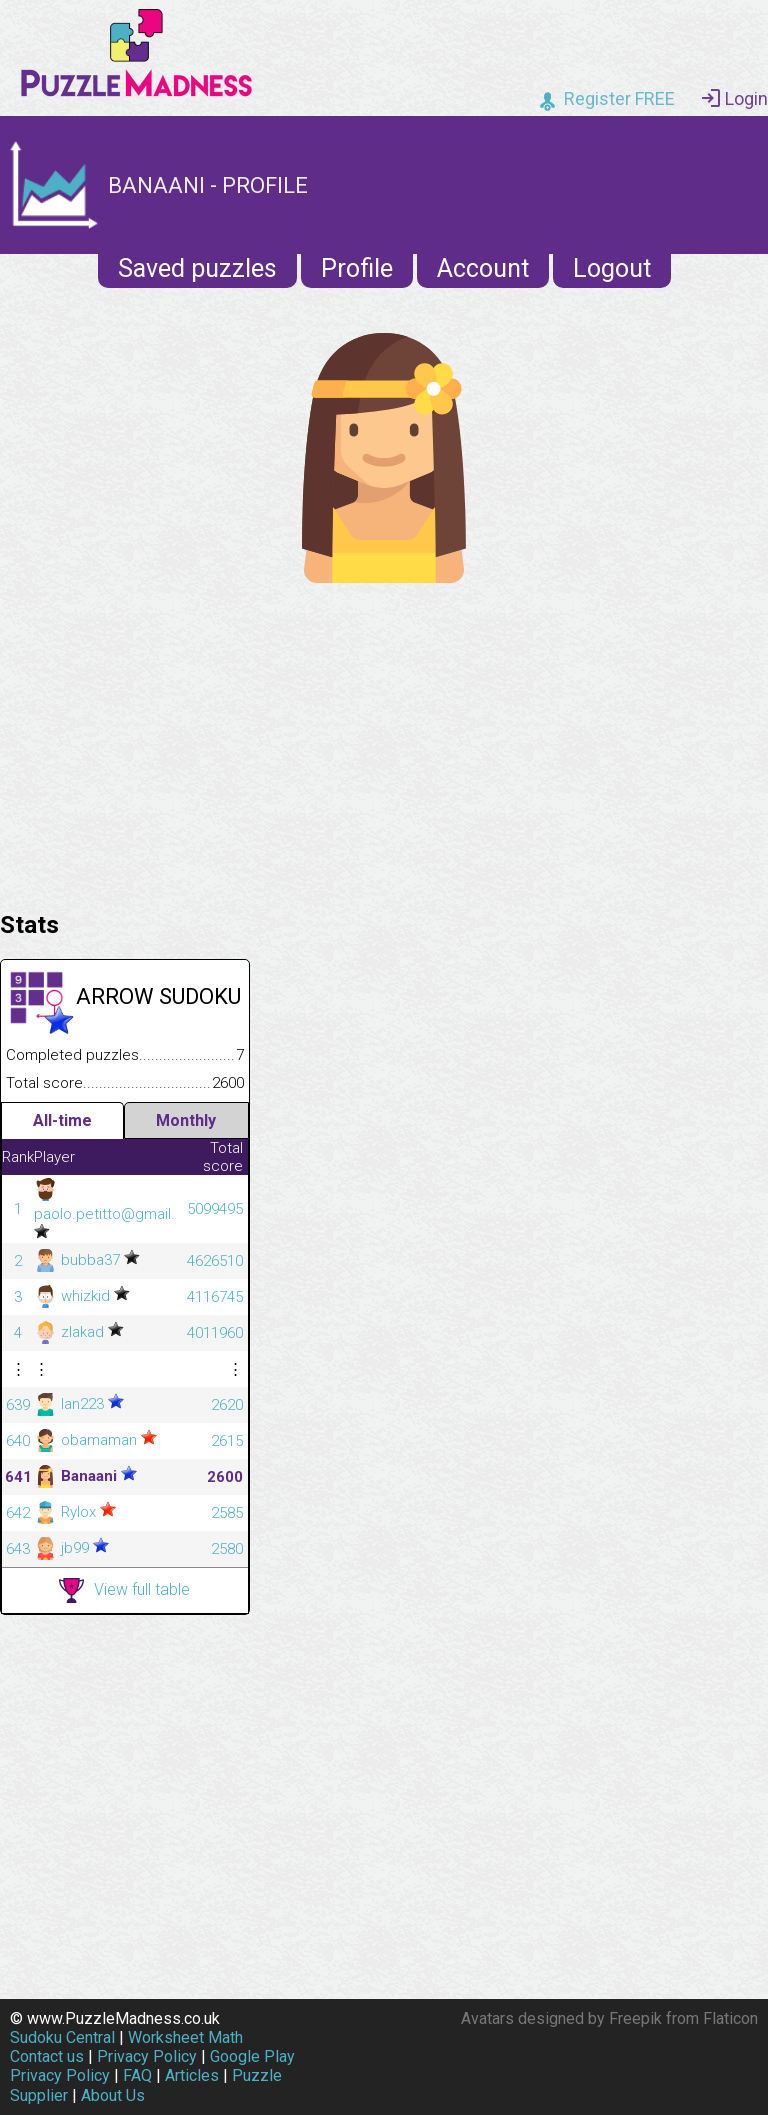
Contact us (47, 2056)
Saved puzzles (197, 268)
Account (483, 268)
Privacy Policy (147, 2056)
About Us (113, 2095)
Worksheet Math (185, 2037)
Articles (192, 2075)
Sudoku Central (62, 2037)
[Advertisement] (384, 742)
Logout (612, 268)
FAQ (137, 2075)
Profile (357, 268)
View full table (124, 1590)
